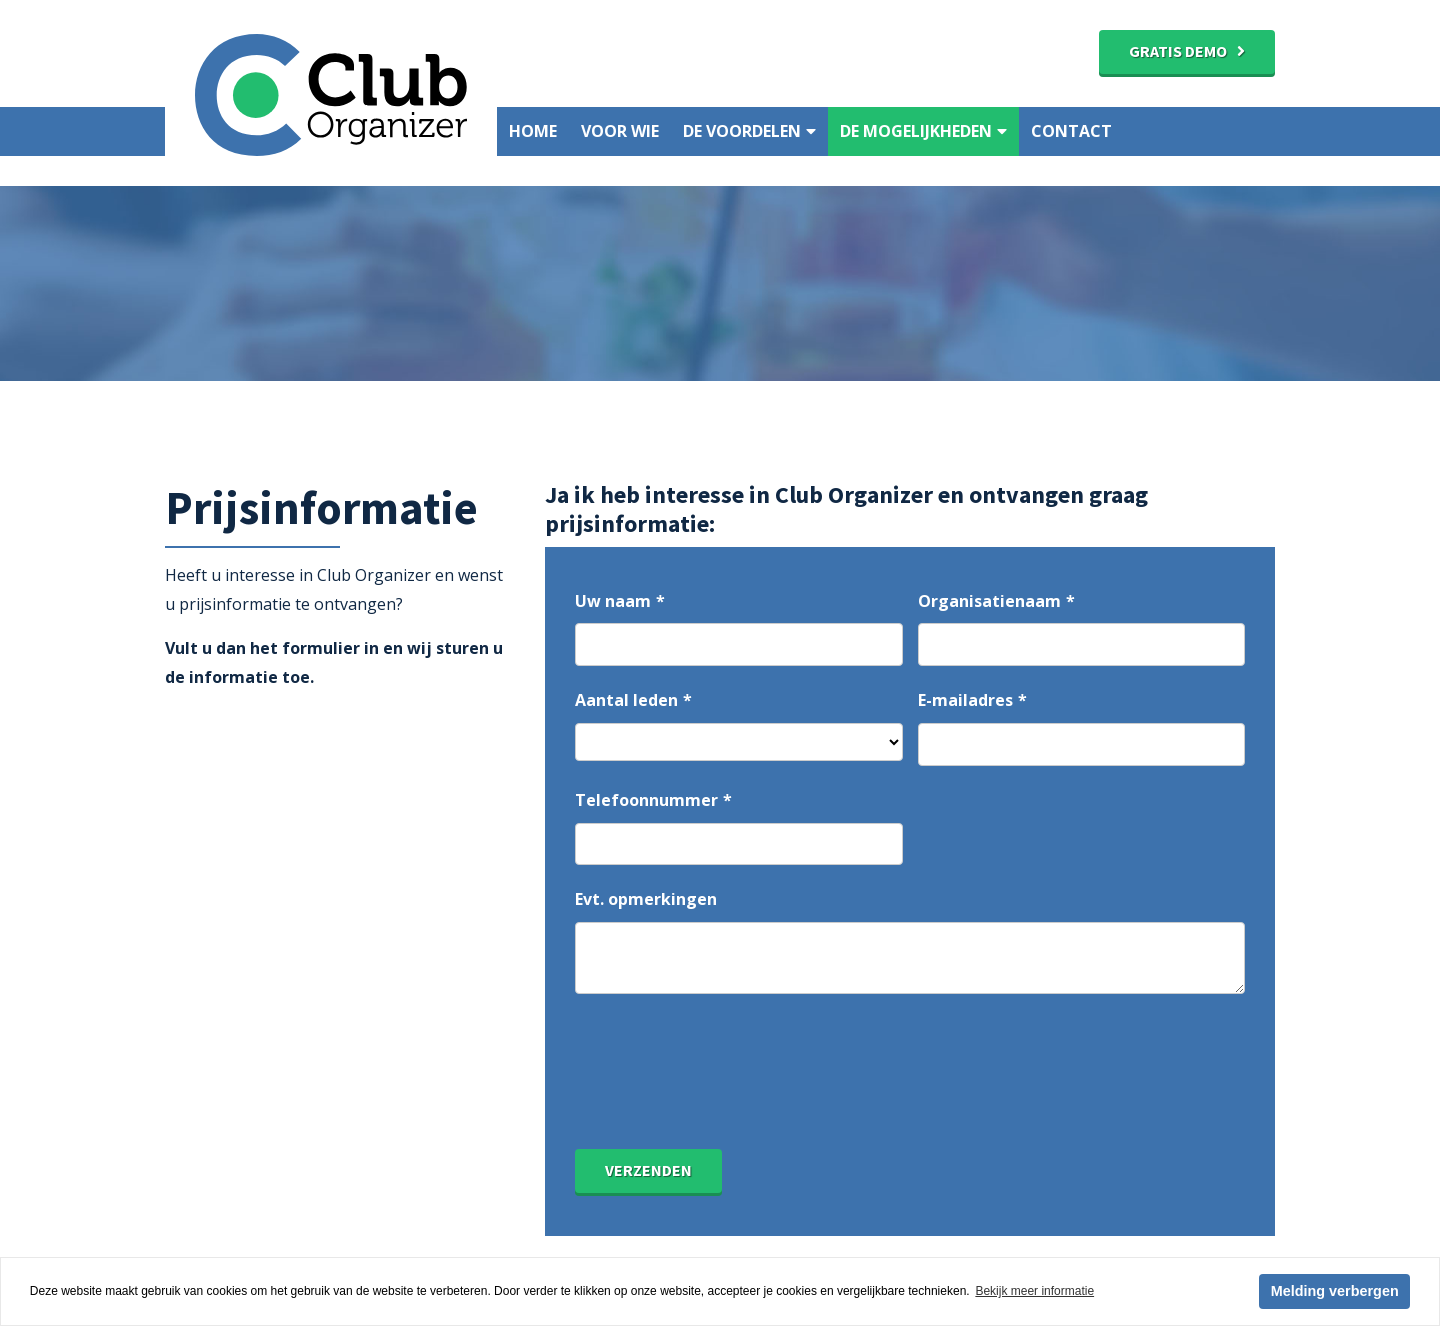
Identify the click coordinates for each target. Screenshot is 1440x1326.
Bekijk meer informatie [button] (1034, 1291)
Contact (1071, 131)
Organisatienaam (989, 601)
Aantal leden (626, 700)
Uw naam (613, 601)
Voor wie (620, 131)
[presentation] (727, 1090)
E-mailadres (965, 700)
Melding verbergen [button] (1335, 1291)
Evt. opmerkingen (646, 899)
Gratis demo (1178, 51)
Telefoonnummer (646, 800)
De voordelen (749, 131)
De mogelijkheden (923, 131)
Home (533, 131)
